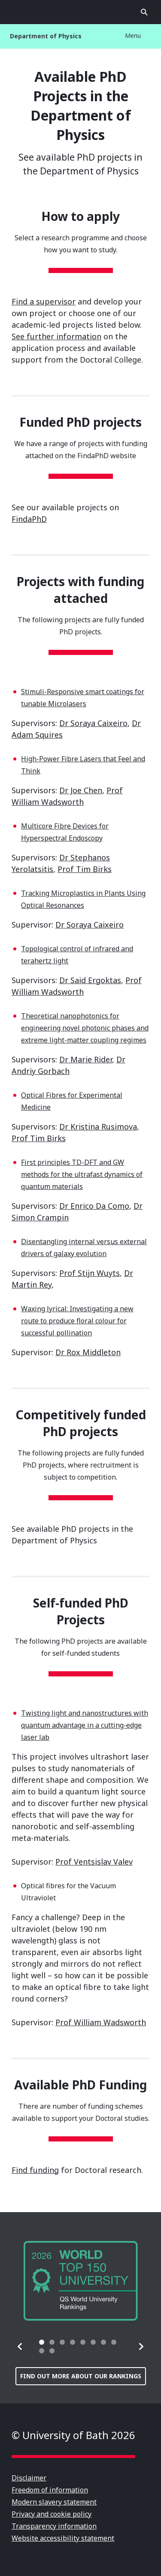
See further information (56, 336)
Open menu (17, 12)
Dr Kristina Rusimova (98, 1126)
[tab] (41, 2342)
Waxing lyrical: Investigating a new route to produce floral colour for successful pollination (77, 1321)
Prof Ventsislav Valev (94, 1861)
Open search (144, 12)
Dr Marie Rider (85, 1059)
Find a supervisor (44, 301)
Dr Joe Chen (80, 790)
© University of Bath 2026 (73, 2435)
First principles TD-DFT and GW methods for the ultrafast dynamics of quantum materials (82, 1174)
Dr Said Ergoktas (90, 980)
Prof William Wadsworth (100, 2022)
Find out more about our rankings (80, 2376)
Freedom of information (50, 2490)
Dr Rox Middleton (88, 1352)
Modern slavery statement (54, 2502)
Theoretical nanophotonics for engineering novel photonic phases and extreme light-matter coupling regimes (85, 1028)
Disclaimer (29, 2478)
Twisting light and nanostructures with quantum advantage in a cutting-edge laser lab (84, 1725)
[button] (20, 2346)
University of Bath (80, 12)
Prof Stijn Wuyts (89, 1273)
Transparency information (54, 2526)
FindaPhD (29, 519)
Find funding (35, 2170)
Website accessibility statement (63, 2538)
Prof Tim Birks (85, 869)
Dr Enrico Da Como (94, 1206)
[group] (81, 2281)
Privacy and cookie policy (51, 2514)
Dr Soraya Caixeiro (93, 723)
